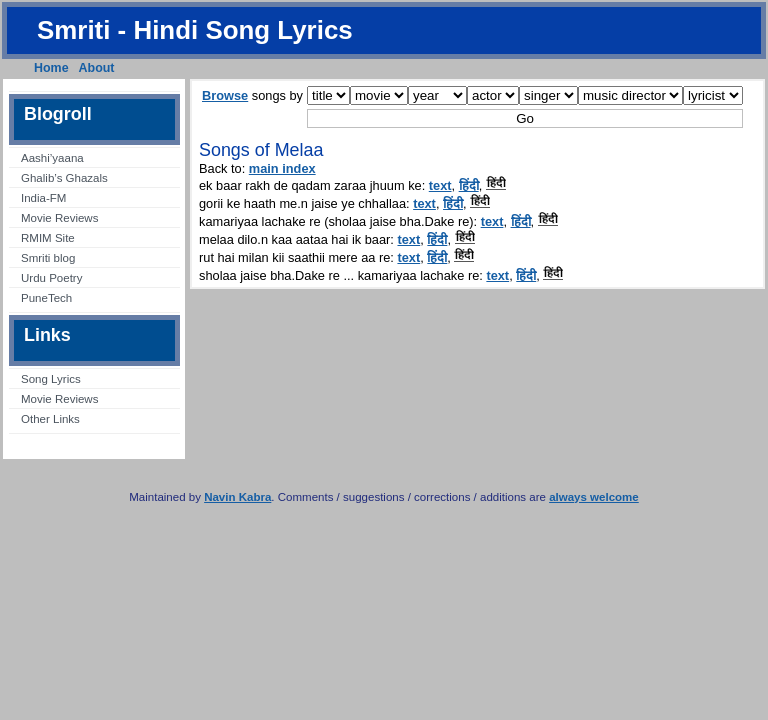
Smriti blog (48, 258)
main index (282, 168)
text (440, 185)
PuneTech (46, 298)
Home (51, 68)
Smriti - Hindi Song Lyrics (195, 30)
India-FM (43, 198)
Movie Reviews (59, 218)
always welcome (594, 497)
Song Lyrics (51, 379)
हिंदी (469, 185)
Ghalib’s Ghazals (64, 178)
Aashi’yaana (52, 158)
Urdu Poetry (51, 278)
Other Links (50, 419)
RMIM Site (48, 238)
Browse (225, 95)
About (97, 68)
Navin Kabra (237, 497)
